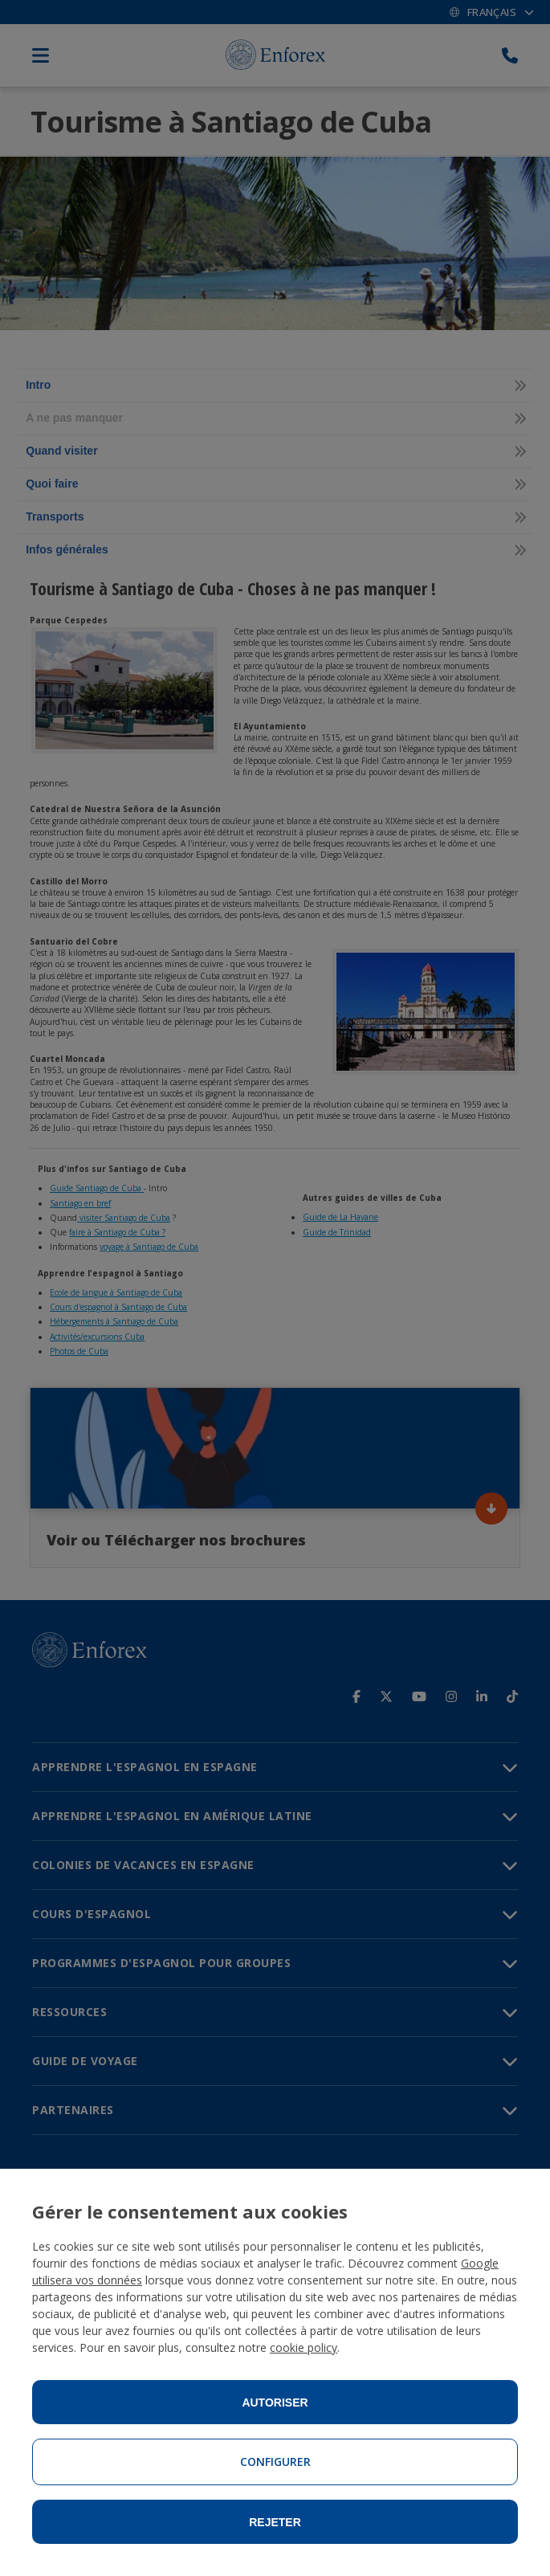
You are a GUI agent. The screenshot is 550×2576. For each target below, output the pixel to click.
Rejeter (275, 2522)
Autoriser (275, 2402)
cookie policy (303, 2347)
